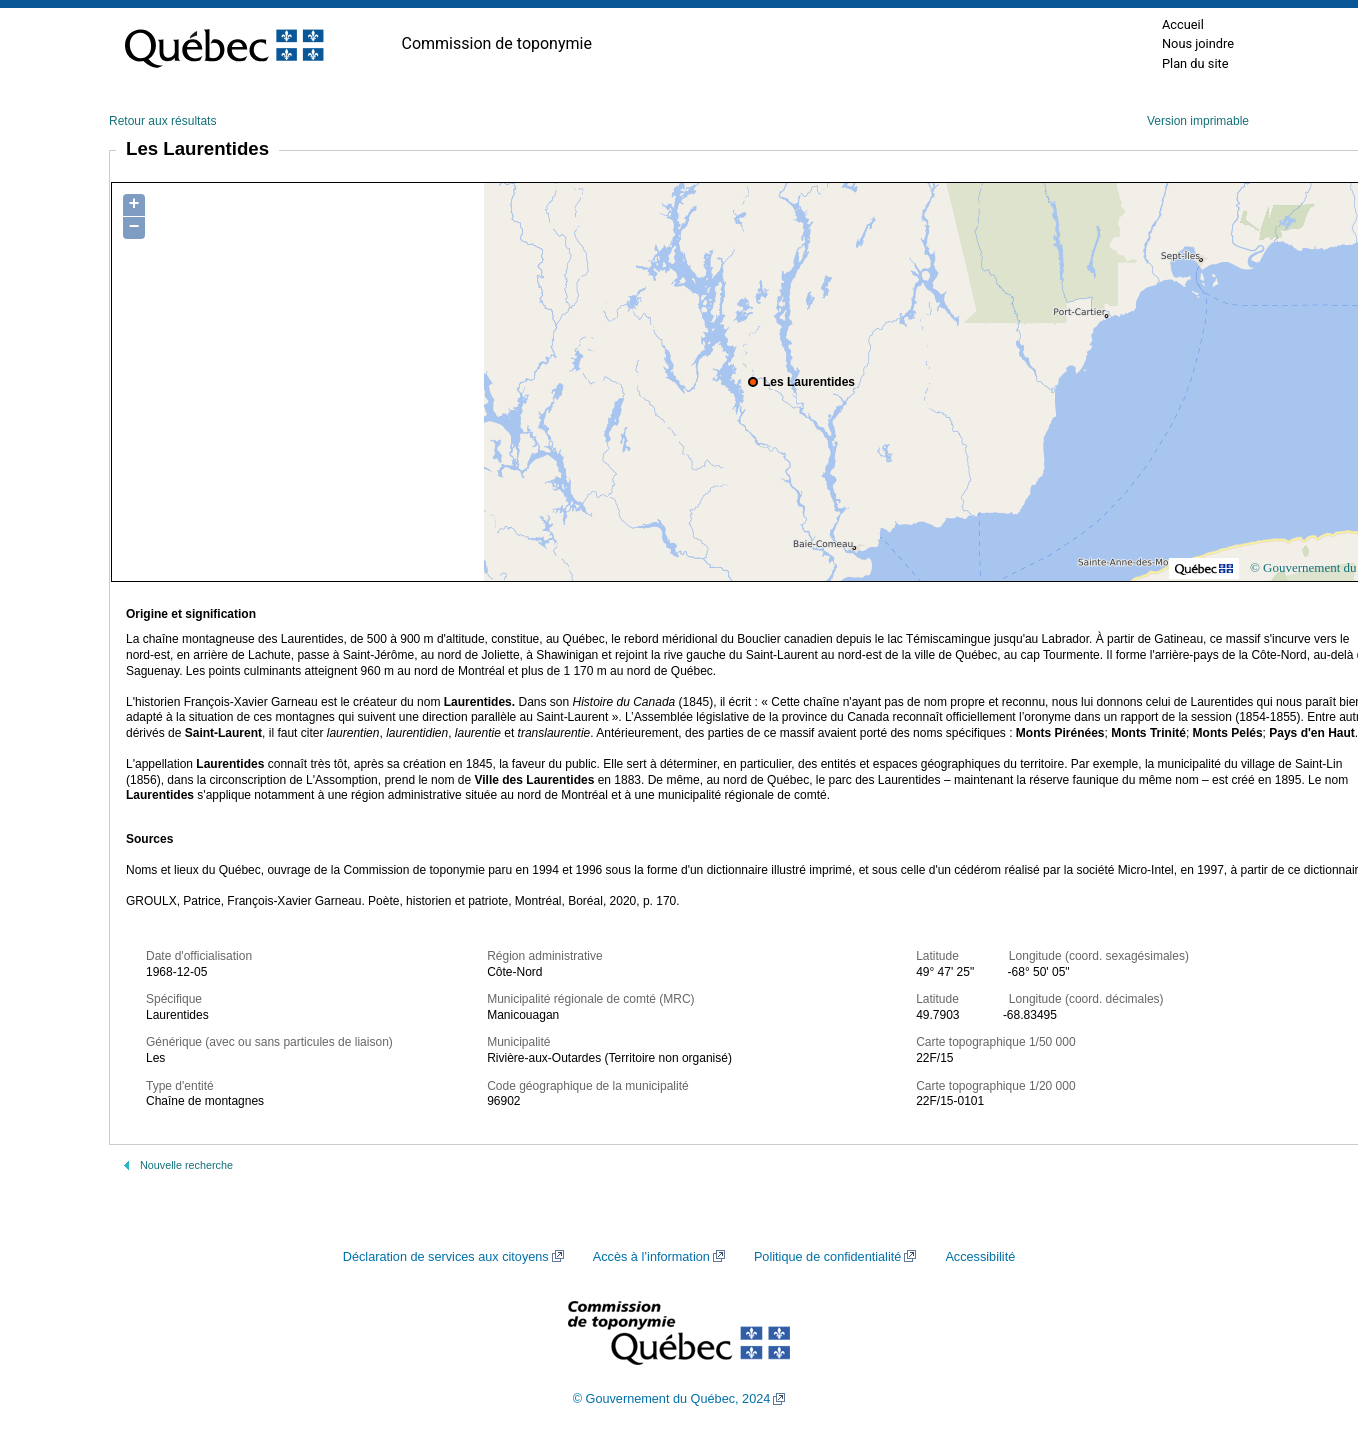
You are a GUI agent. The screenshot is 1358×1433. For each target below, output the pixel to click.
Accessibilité (980, 1257)
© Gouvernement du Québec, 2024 (672, 1399)
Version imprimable (1198, 121)
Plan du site (1195, 63)
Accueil (1183, 24)
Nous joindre (1198, 43)
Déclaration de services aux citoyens (446, 1257)
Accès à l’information (651, 1257)
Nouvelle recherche (186, 1165)
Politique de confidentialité (827, 1257)
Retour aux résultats (162, 121)
